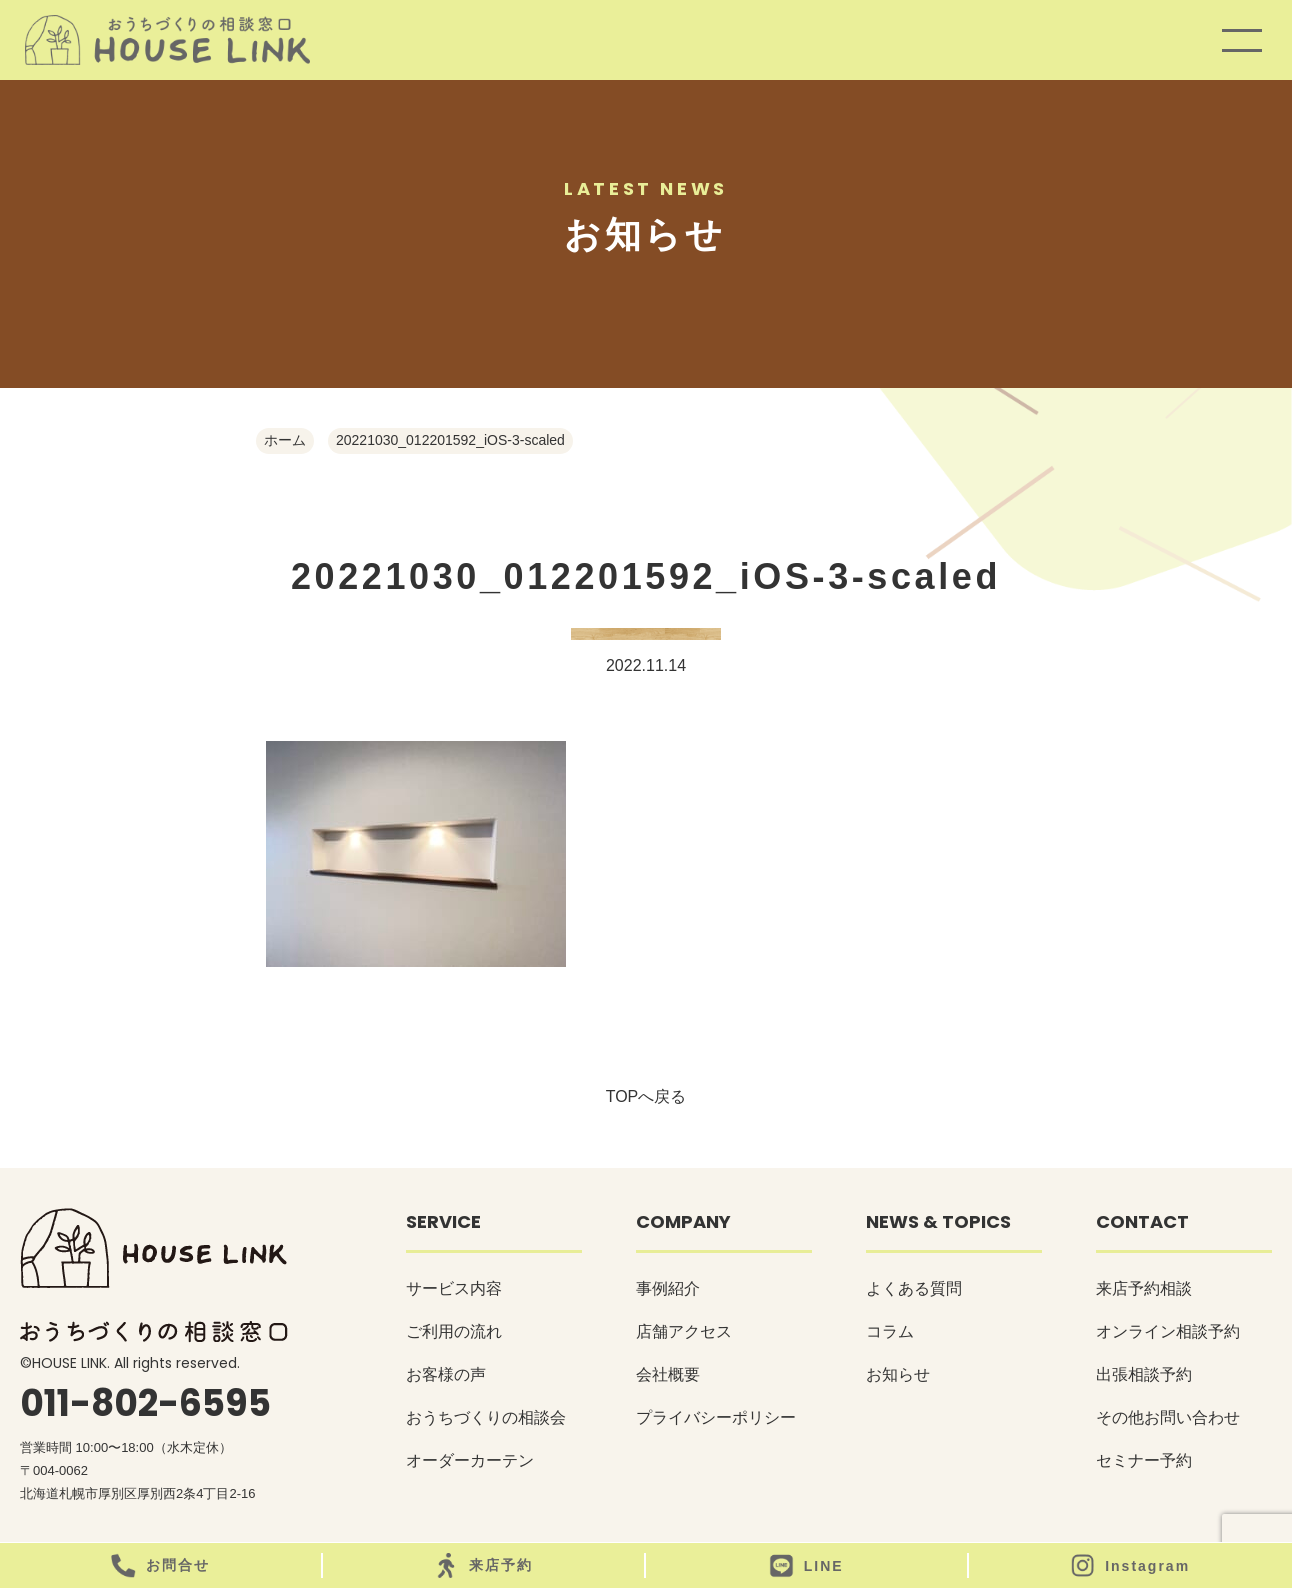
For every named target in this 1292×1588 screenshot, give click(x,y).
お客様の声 (446, 1374)
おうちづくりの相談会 (486, 1417)
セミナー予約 (1144, 1460)
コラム (890, 1331)
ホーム (285, 440)
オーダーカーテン (470, 1460)
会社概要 (668, 1374)
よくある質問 (914, 1288)
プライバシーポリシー (716, 1417)
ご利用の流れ (454, 1331)
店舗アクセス (684, 1331)
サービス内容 (454, 1288)
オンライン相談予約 (1168, 1331)
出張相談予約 (1144, 1374)
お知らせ (898, 1374)
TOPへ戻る (646, 1096)
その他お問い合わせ (1168, 1417)
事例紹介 (668, 1288)
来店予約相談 (1144, 1288)
